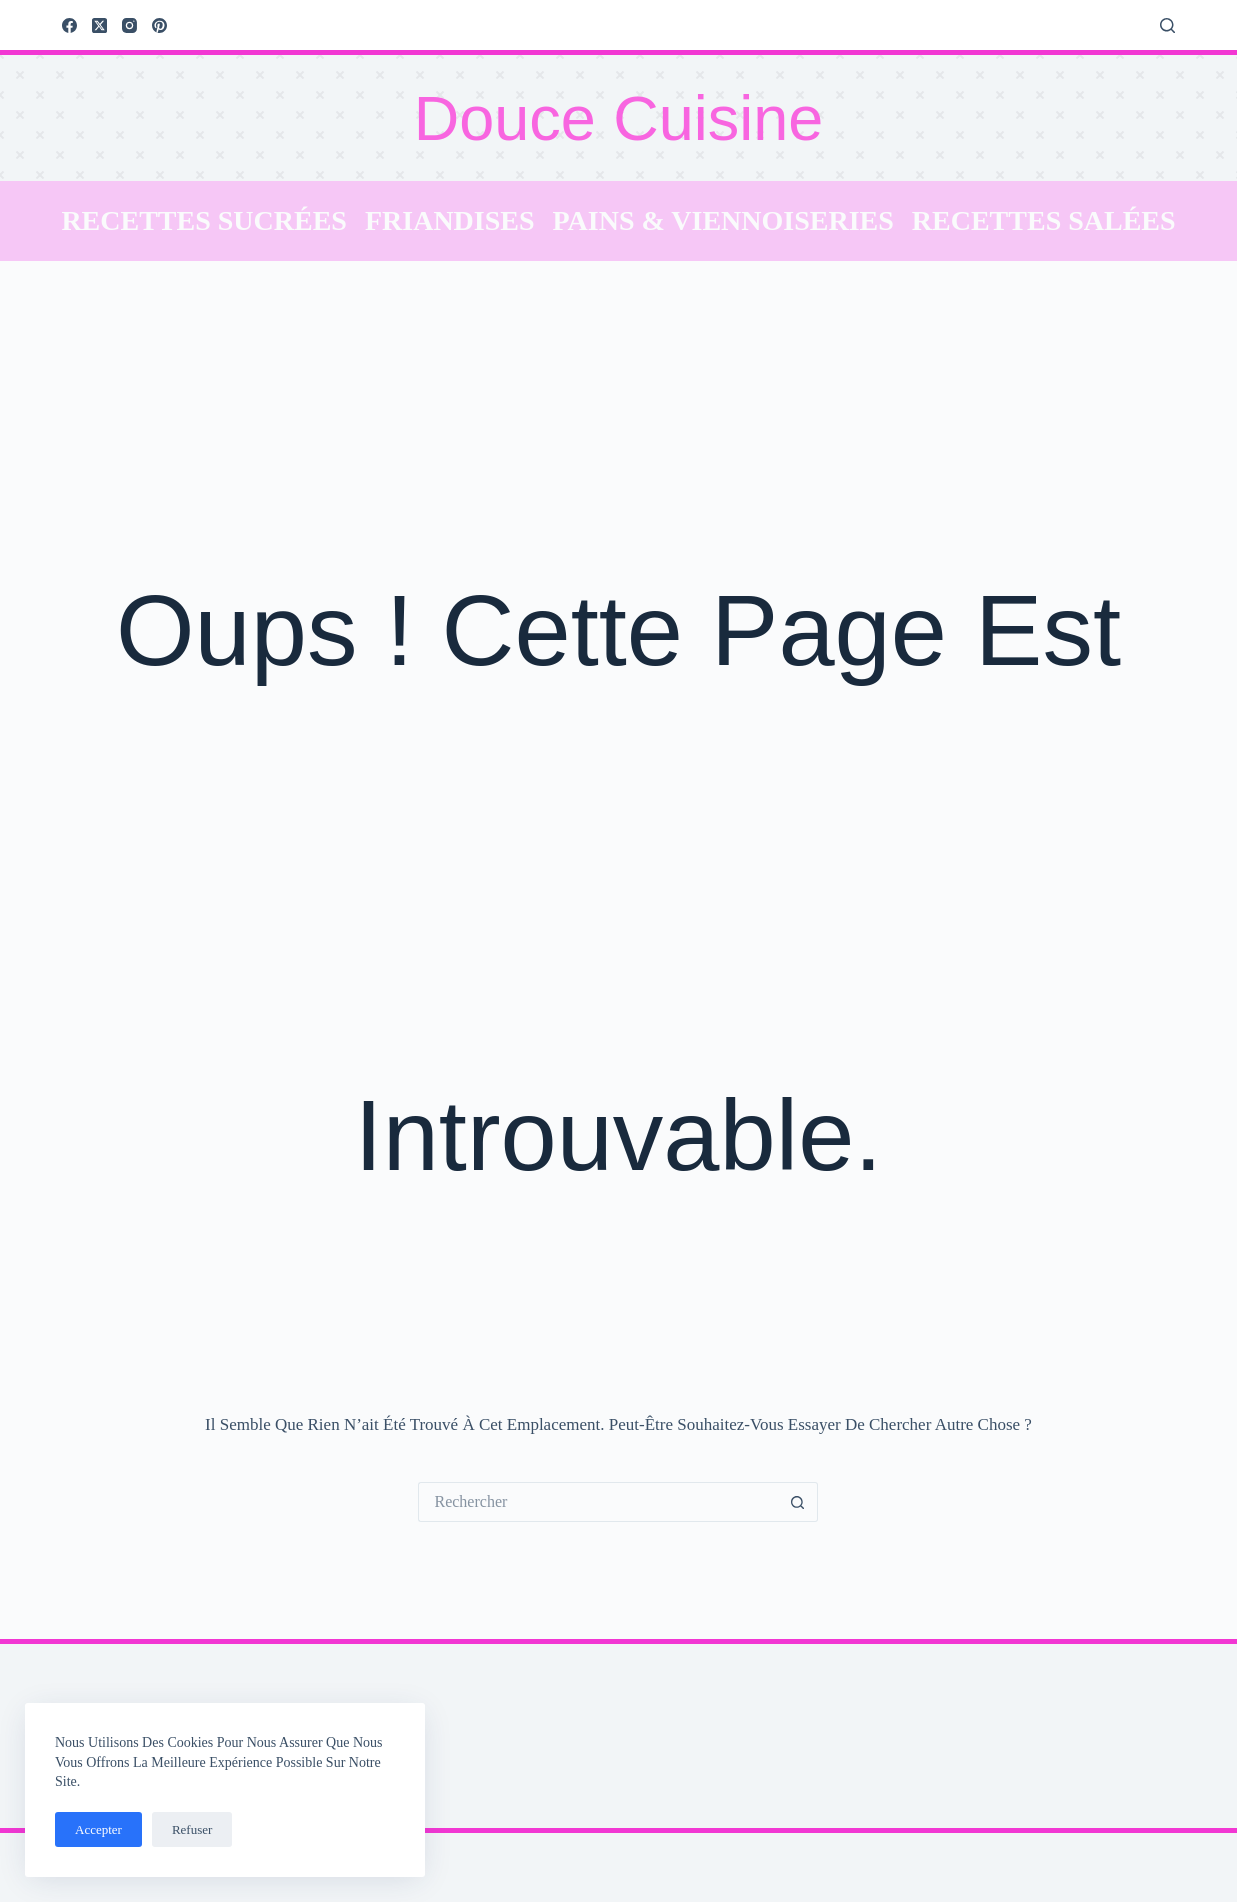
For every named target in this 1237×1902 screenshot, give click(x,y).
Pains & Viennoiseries (723, 220)
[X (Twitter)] (99, 25)
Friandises (450, 220)
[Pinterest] (159, 25)
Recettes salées (1044, 220)
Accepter (98, 1829)
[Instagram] (129, 25)
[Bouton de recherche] (798, 1502)
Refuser (192, 1829)
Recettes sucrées (204, 220)
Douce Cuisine (619, 118)
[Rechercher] (1167, 25)
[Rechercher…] (598, 1502)
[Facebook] (69, 25)
